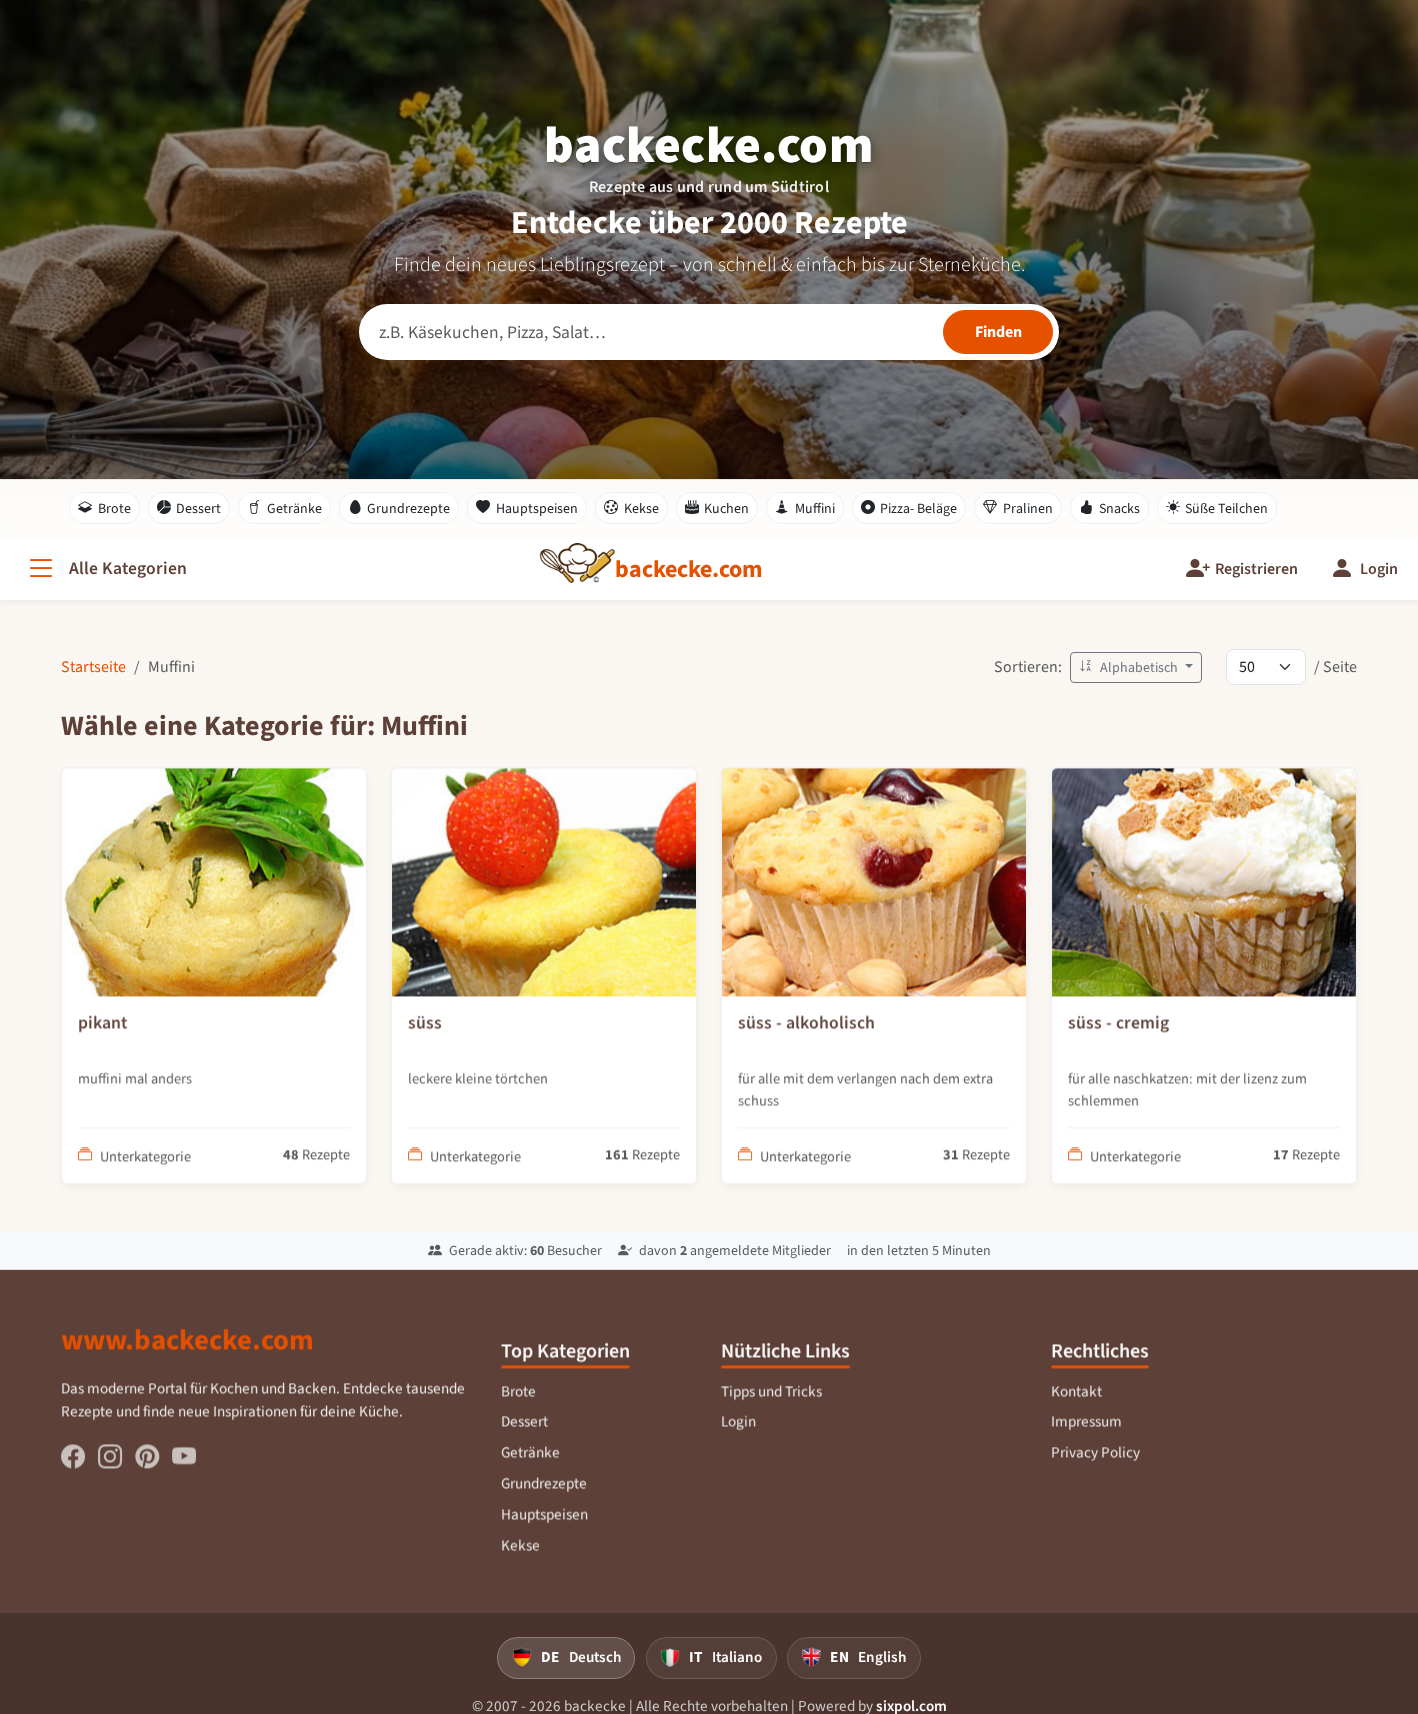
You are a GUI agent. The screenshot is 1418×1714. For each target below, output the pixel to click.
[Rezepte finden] (998, 332)
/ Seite (1335, 666)
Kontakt (1077, 1404)
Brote (104, 508)
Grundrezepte (399, 508)
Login (739, 1434)
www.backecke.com (188, 1352)
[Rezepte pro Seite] (1266, 667)
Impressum (1087, 1434)
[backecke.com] (689, 569)
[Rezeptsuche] (709, 332)
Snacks (1109, 508)
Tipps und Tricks (772, 1404)
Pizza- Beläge (909, 508)
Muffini (805, 508)
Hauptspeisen (527, 508)
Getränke (284, 508)
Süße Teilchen (1217, 508)
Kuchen (717, 508)
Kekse (631, 508)
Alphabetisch (1130, 667)
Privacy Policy (1096, 1465)
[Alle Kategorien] (106, 568)
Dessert (189, 508)
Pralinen (1018, 508)
